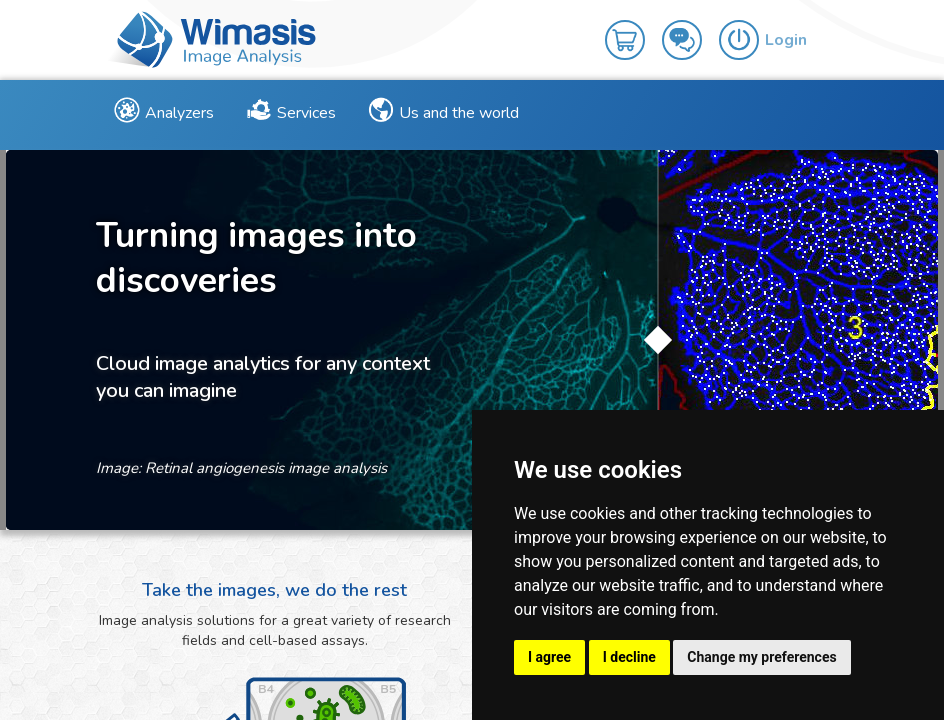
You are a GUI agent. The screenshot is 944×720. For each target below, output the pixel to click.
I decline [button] (629, 657)
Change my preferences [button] (761, 657)
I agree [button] (549, 657)
